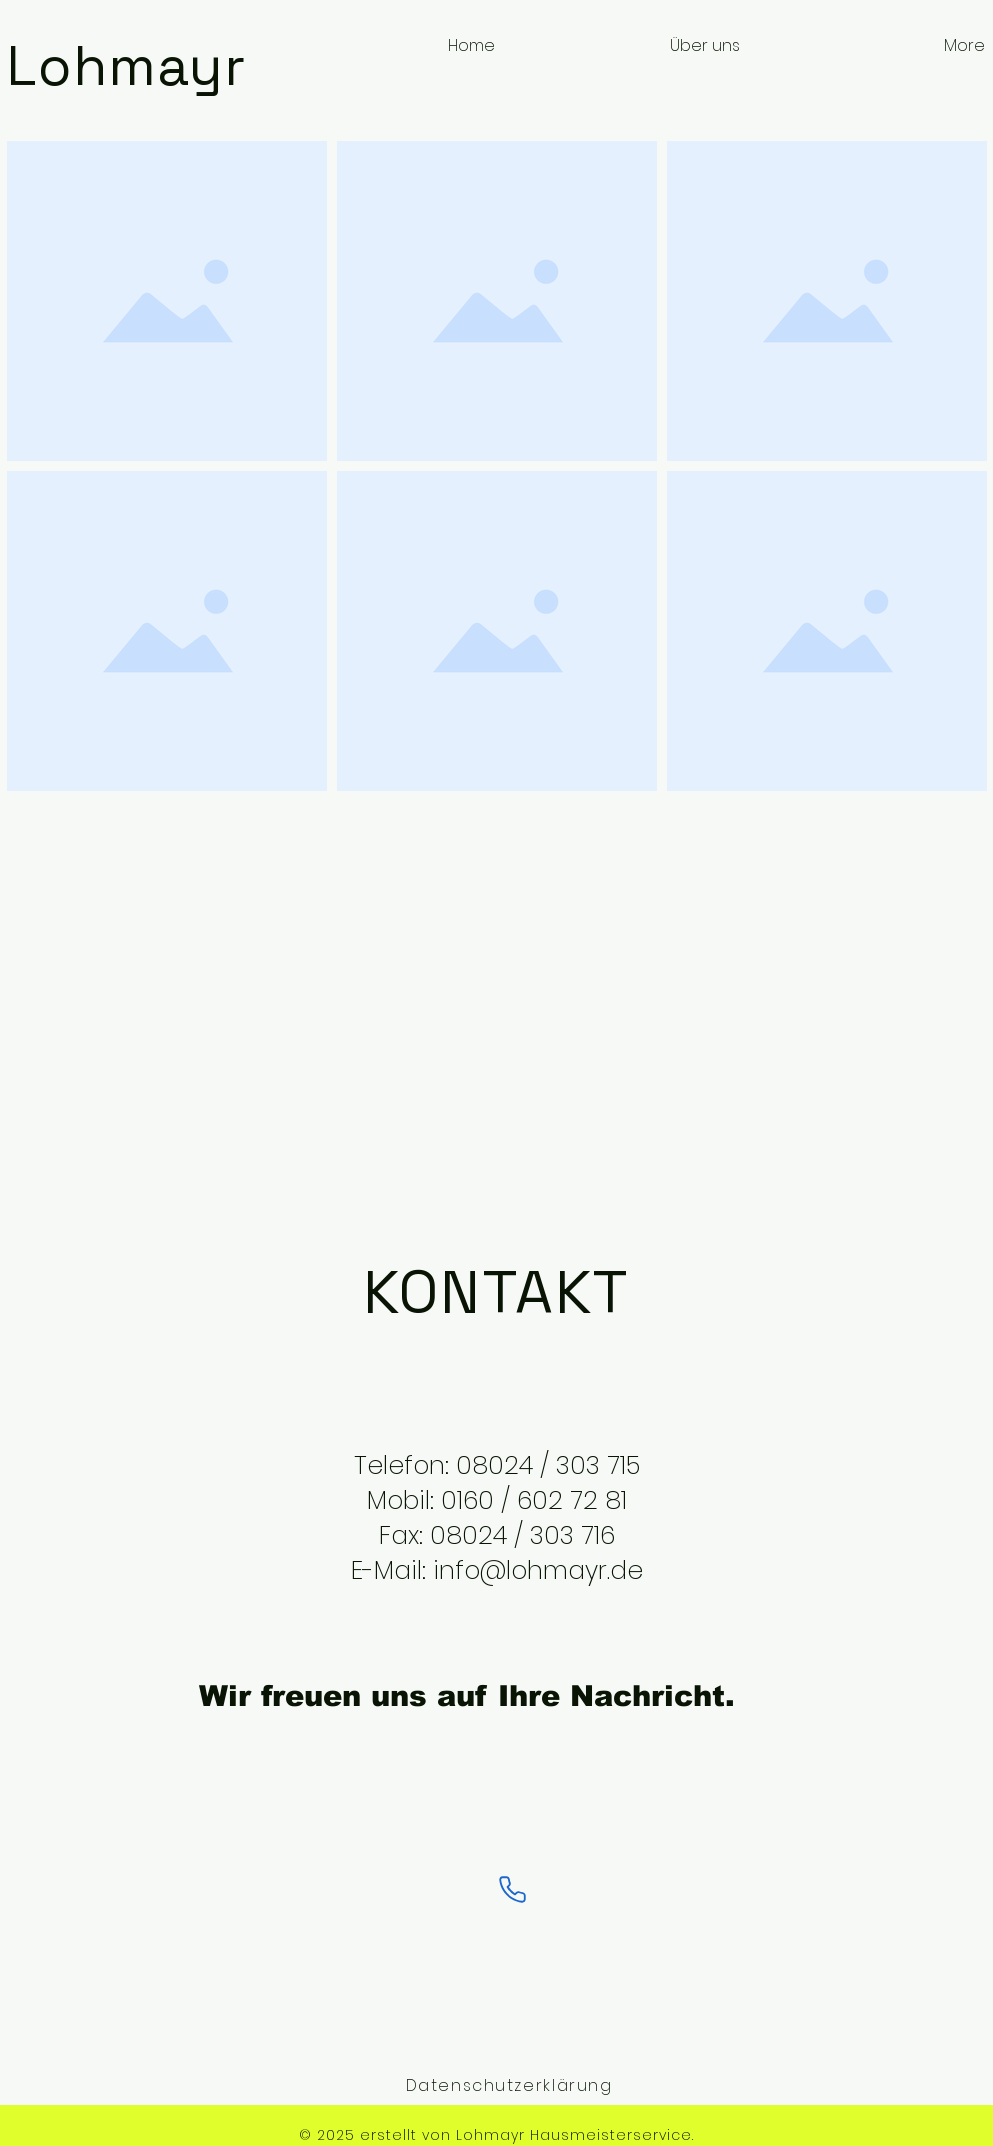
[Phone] (512, 1889)
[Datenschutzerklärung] (511, 2085)
